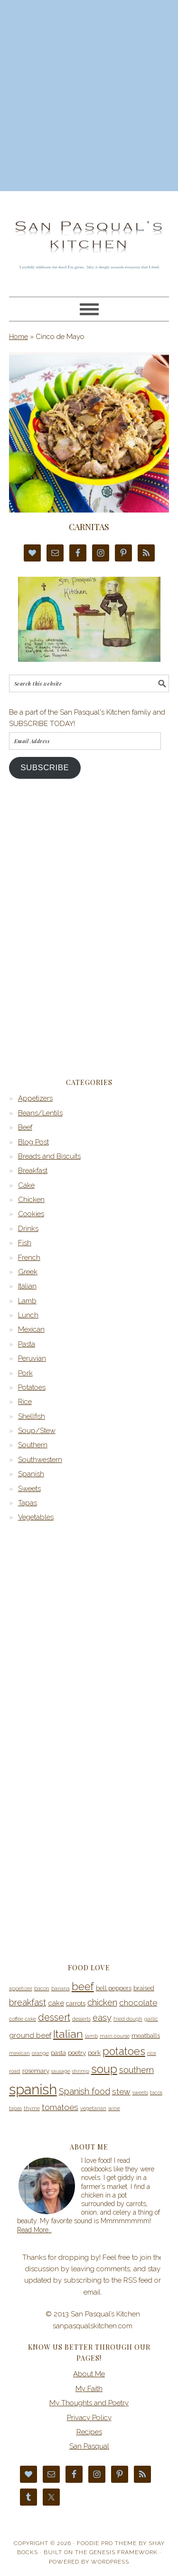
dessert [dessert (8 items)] (54, 2017)
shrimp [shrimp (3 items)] (80, 2071)
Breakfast (32, 1170)
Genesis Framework (123, 2552)
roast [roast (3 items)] (14, 2071)
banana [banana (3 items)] (60, 1988)
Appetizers (35, 1098)
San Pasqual (89, 2446)
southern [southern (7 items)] (136, 2070)
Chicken (31, 1199)
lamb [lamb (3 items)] (91, 2036)
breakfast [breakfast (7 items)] (27, 2002)
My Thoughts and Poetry (89, 2403)
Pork (25, 1373)
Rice (25, 1401)
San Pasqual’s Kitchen (89, 240)
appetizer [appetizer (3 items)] (20, 1988)
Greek (27, 1272)
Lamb (27, 1301)
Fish (24, 1243)
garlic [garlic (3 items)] (151, 2019)
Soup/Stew (37, 1430)
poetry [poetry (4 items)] (77, 2052)
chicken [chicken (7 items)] (102, 2002)
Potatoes (32, 1387)
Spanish (31, 1474)
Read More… (34, 2230)
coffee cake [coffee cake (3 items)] (22, 2019)
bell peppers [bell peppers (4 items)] (113, 1988)
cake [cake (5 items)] (56, 2003)
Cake (26, 1185)
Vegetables (36, 1517)
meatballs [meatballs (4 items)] (145, 2035)
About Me (89, 2374)
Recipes (89, 2432)
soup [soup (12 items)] (104, 2069)
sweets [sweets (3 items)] (140, 2092)
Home (18, 336)
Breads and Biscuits (49, 1156)
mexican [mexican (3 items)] (19, 2053)
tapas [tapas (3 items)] (15, 2108)
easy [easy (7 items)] (102, 2018)
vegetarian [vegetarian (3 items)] (93, 2108)
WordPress (110, 2561)
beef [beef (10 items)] (83, 1986)
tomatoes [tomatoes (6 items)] (60, 2107)
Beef (25, 1127)
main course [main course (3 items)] (115, 2036)
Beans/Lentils (40, 1113)
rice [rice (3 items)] (151, 2053)
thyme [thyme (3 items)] (32, 2108)
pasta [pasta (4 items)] (58, 2052)
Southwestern (40, 1459)
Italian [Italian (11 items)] (68, 2033)
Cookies (31, 1214)
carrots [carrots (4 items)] (75, 2003)
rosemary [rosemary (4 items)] (35, 2070)
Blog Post (33, 1142)
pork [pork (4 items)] (94, 2052)
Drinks (28, 1228)
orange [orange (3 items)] (40, 2053)
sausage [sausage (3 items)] (60, 2071)
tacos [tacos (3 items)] (156, 2092)
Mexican (31, 1329)
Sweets (29, 1488)
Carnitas (89, 527)
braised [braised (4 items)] (143, 1988)
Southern (32, 1445)
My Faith (89, 2388)
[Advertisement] (89, 94)
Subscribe (44, 767)
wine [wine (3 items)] (114, 2108)
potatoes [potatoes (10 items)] (124, 2051)
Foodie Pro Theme (107, 2543)
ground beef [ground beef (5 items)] (30, 2035)
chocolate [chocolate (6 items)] (138, 2002)
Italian (27, 1286)
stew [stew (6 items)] (121, 2091)
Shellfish (31, 1416)
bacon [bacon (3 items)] (41, 1988)
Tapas (27, 1503)
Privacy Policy (89, 2417)
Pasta (26, 1344)
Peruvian (32, 1358)
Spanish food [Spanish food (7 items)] (84, 2091)
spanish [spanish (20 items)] (33, 2089)
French (29, 1257)
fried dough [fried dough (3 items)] (127, 2019)
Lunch (28, 1315)
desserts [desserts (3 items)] (81, 2019)
